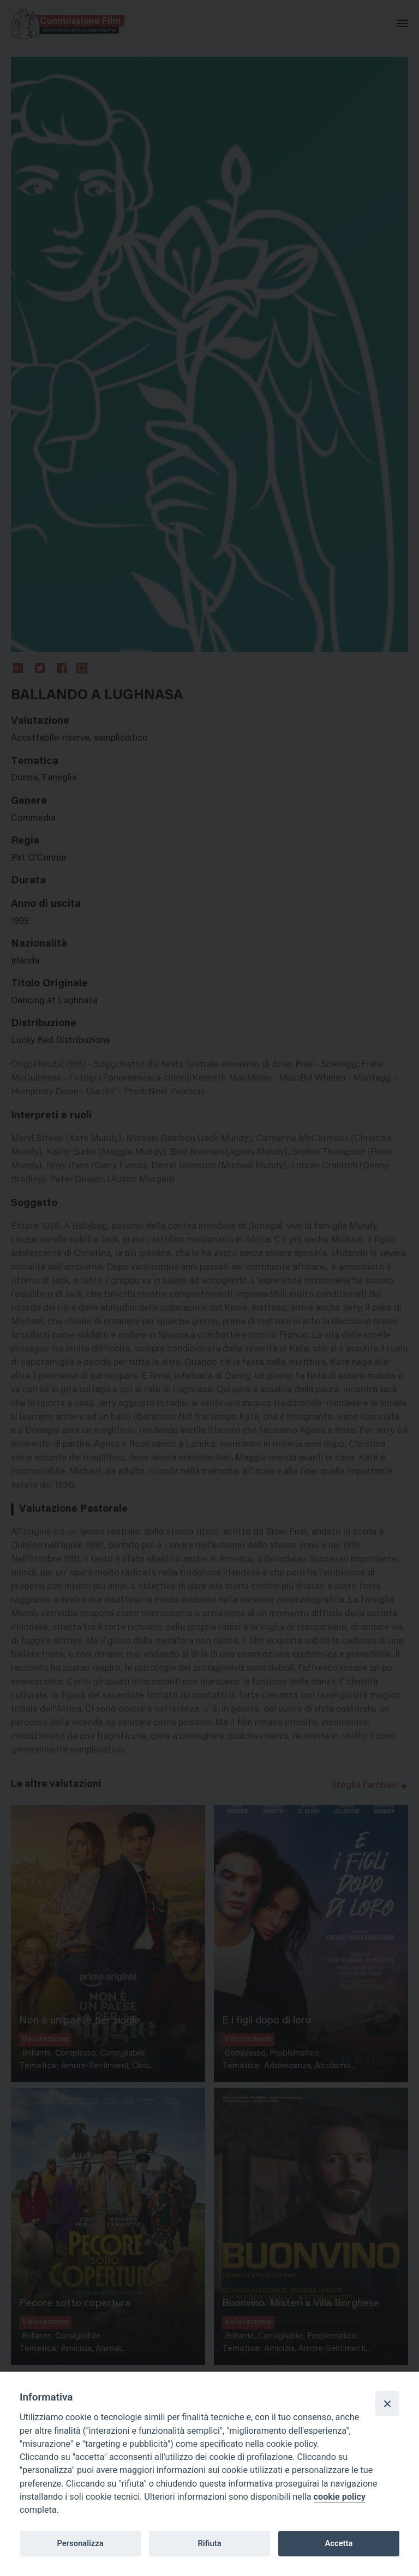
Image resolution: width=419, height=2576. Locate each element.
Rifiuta (209, 2543)
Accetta (338, 2543)
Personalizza (80, 2543)
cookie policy (340, 2497)
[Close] (387, 2403)
